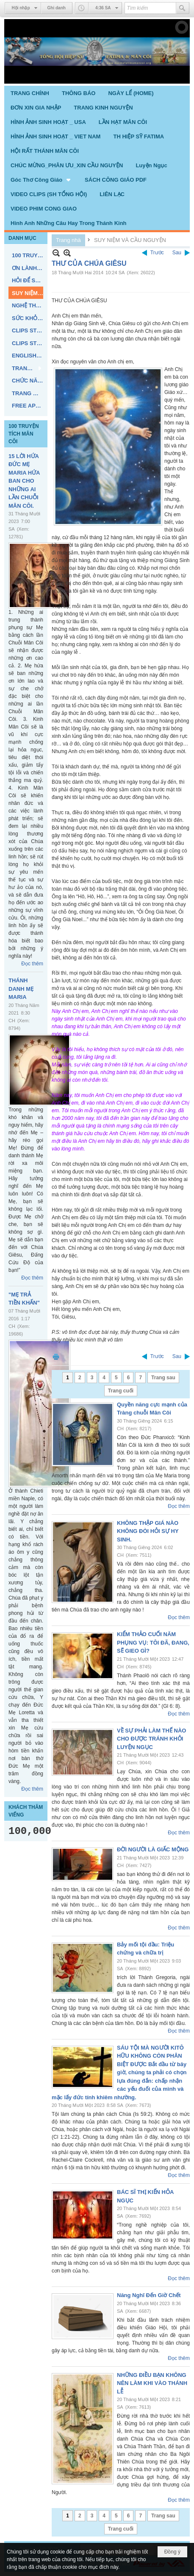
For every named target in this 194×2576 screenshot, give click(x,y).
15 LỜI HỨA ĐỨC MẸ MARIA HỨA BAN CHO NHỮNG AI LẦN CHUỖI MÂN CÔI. (24, 481)
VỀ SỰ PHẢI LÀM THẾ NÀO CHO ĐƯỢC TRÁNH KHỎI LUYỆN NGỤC (151, 1738)
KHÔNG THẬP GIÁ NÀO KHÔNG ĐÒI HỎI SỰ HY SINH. (147, 1531)
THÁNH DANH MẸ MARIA (20, 988)
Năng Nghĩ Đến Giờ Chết (149, 2295)
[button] (41, 179)
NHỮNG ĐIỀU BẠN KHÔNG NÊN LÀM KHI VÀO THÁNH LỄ (152, 2383)
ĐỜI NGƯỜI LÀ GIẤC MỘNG (152, 1849)
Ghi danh (56, 8)
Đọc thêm (32, 964)
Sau (176, 253)
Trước (157, 253)
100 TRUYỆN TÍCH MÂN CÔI (23, 433)
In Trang (56, 1356)
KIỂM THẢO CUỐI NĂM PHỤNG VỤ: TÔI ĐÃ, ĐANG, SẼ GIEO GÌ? (153, 1642)
